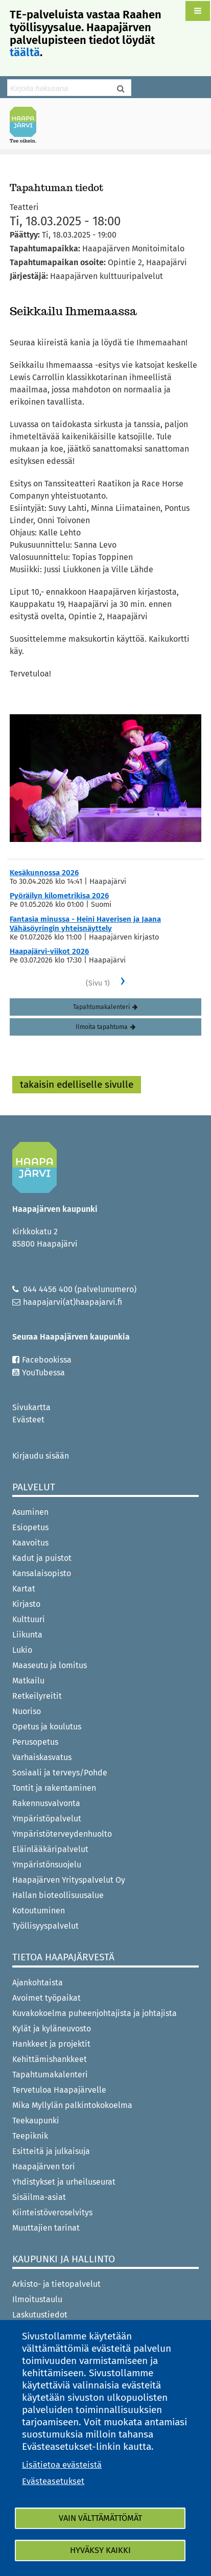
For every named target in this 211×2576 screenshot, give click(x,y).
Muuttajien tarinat (46, 2228)
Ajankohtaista (37, 1982)
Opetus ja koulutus (46, 1726)
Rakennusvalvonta (46, 1803)
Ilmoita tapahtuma (102, 1027)
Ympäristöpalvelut (46, 1818)
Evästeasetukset (53, 2481)
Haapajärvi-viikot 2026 (49, 951)
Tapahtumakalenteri (101, 1007)
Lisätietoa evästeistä (62, 2465)
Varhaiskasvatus (42, 1757)
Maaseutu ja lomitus (49, 1665)
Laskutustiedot (39, 2315)
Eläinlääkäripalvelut (50, 1849)
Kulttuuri (28, 1619)
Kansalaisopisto (46, 1573)
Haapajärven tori (43, 2166)
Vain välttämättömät (100, 2518)
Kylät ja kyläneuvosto (51, 2028)
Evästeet (28, 1419)
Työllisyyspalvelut (45, 1926)
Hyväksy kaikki (100, 2550)
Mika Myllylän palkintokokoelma (72, 2105)
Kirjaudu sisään (40, 1456)
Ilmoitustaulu (37, 2299)
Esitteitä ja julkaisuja (51, 2151)
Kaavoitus (30, 1543)
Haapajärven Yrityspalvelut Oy (68, 1880)
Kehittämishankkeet (49, 2059)
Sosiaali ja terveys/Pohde (63, 1772)
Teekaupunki (35, 2120)
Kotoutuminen (38, 1910)
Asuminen (30, 1512)
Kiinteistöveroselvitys (52, 2212)
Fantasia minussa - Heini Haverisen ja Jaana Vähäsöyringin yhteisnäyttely (85, 924)
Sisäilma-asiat (39, 2197)
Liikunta (27, 1635)
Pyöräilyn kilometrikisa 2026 (59, 895)
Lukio (22, 1650)
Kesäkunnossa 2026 (44, 872)
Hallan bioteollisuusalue (58, 1895)
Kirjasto (26, 1604)
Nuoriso (26, 1711)
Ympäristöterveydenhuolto (62, 1834)
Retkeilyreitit (37, 1696)
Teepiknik (30, 2136)
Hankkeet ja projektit (51, 2044)
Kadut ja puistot (42, 1558)
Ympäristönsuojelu (46, 1864)
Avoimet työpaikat (46, 1998)
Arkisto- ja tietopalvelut (56, 2284)
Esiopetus (30, 1527)
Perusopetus (35, 1742)
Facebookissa (50, 1360)
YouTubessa (47, 1372)
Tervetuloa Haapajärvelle (59, 2090)
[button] (197, 11)
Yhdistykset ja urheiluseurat (63, 2182)
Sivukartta (31, 1407)
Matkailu (32, 1680)
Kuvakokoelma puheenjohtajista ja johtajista (94, 2013)
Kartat (23, 1589)
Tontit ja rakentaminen (54, 1788)
